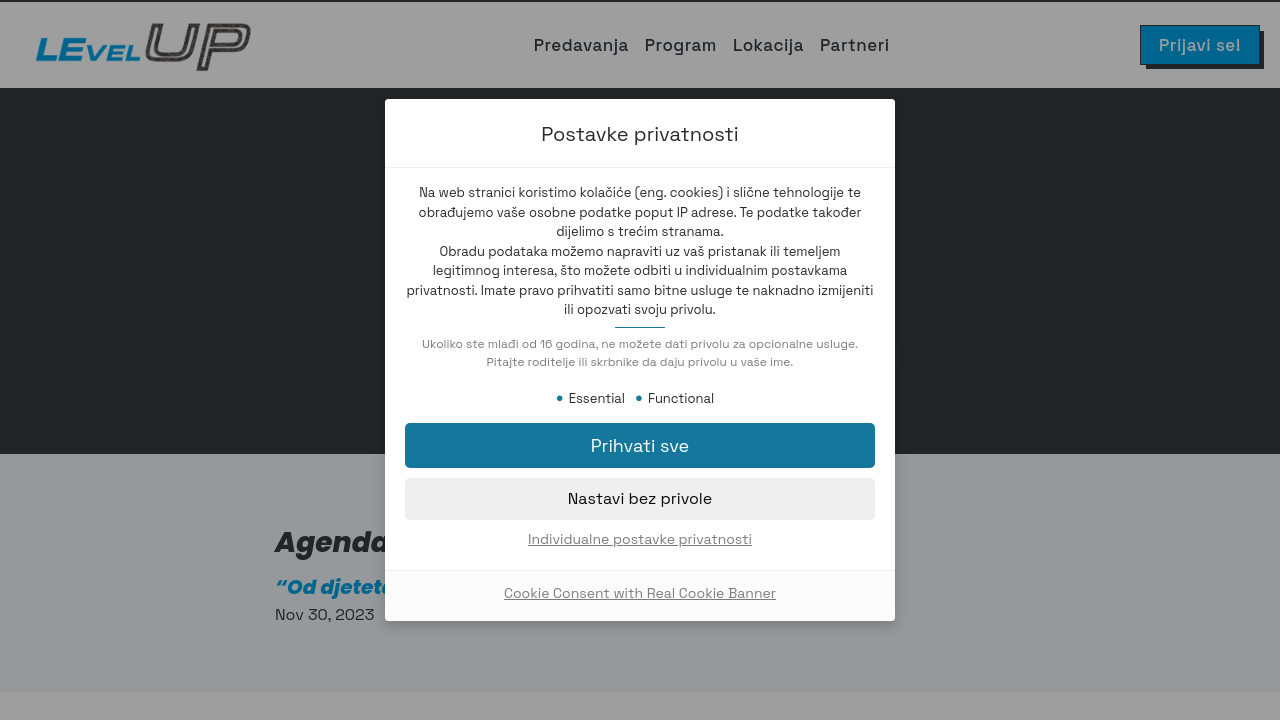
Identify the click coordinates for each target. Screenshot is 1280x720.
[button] (640, 445)
